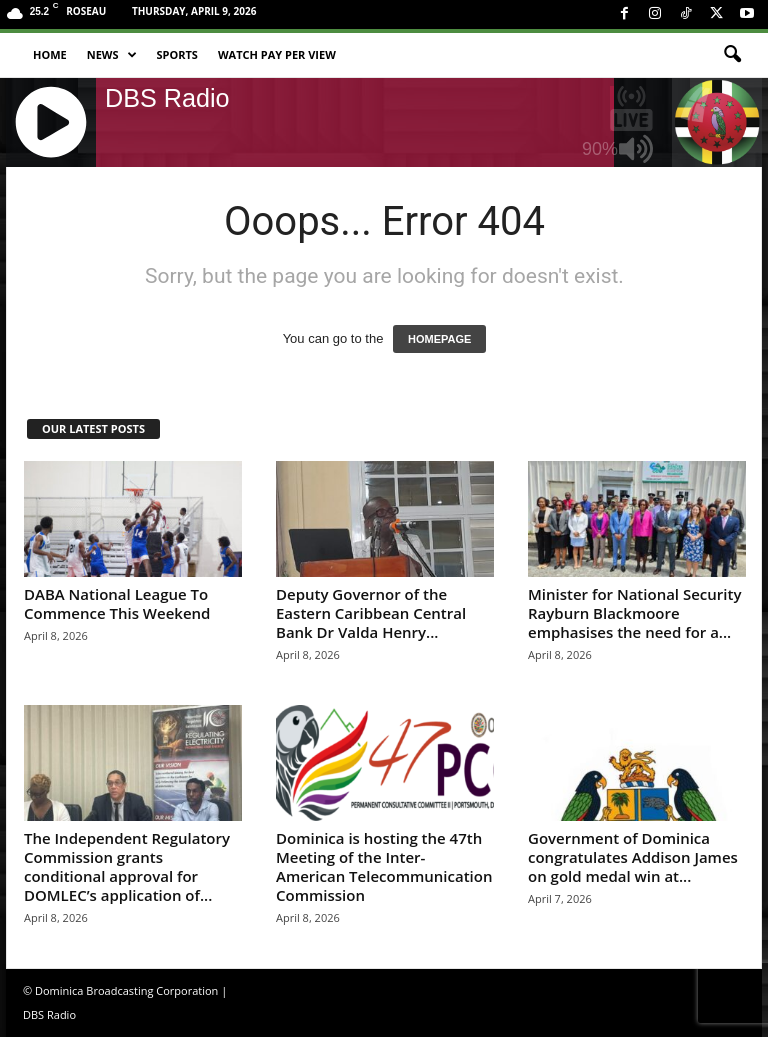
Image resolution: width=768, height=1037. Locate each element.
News (112, 55)
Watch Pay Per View (277, 54)
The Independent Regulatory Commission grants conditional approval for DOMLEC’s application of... (127, 866)
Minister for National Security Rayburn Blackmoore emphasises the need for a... (634, 613)
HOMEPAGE (439, 339)
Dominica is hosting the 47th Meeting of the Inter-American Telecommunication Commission (384, 866)
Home (50, 54)
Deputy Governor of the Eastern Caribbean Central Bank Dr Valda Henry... (371, 613)
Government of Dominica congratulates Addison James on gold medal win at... (633, 857)
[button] (732, 55)
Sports (177, 54)
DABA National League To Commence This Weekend (117, 603)
